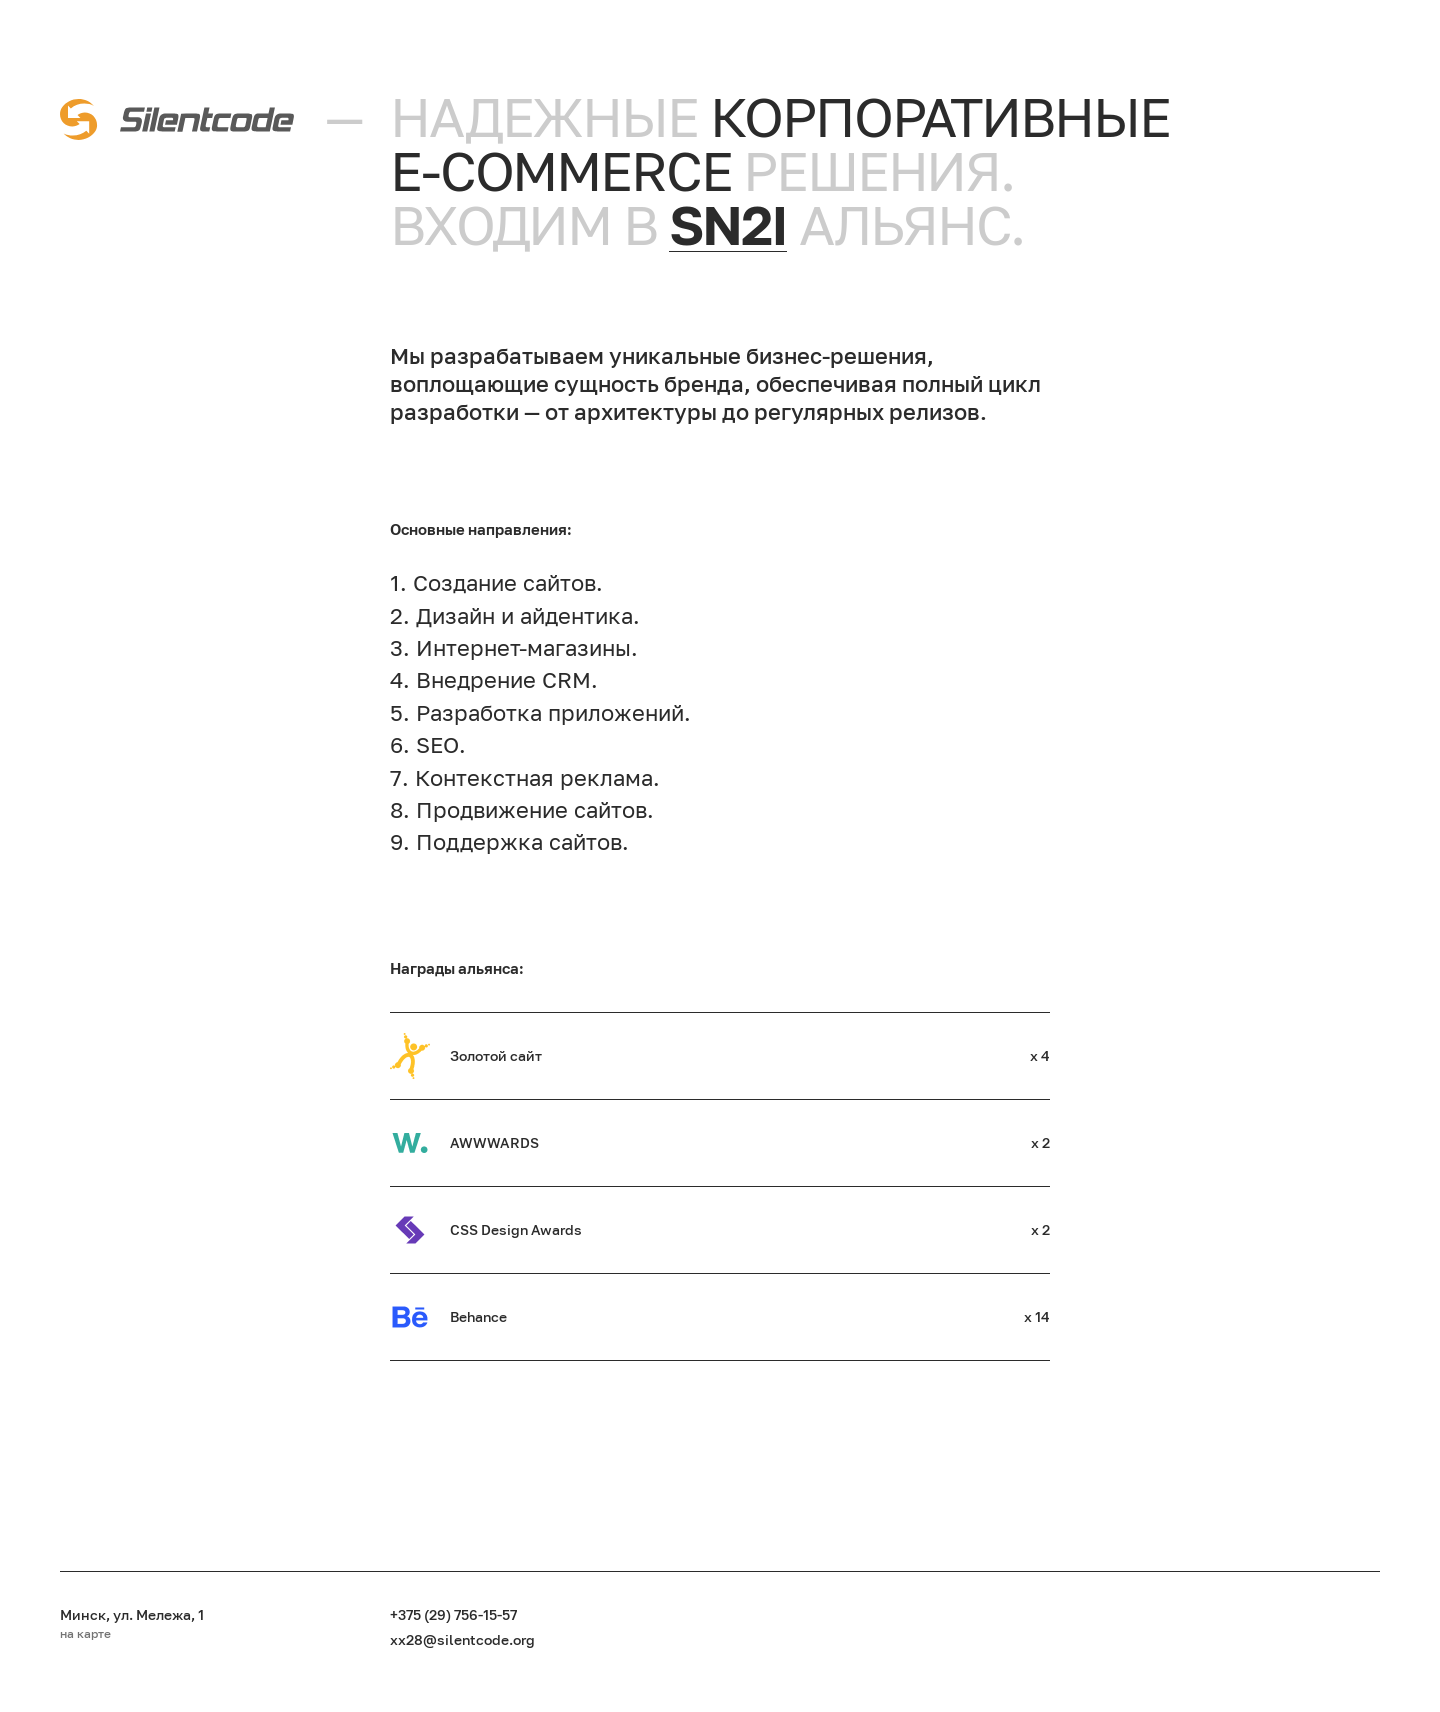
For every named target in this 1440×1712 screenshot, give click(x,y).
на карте (85, 1634)
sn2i (728, 224)
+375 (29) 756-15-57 (453, 1614)
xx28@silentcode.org (462, 1639)
